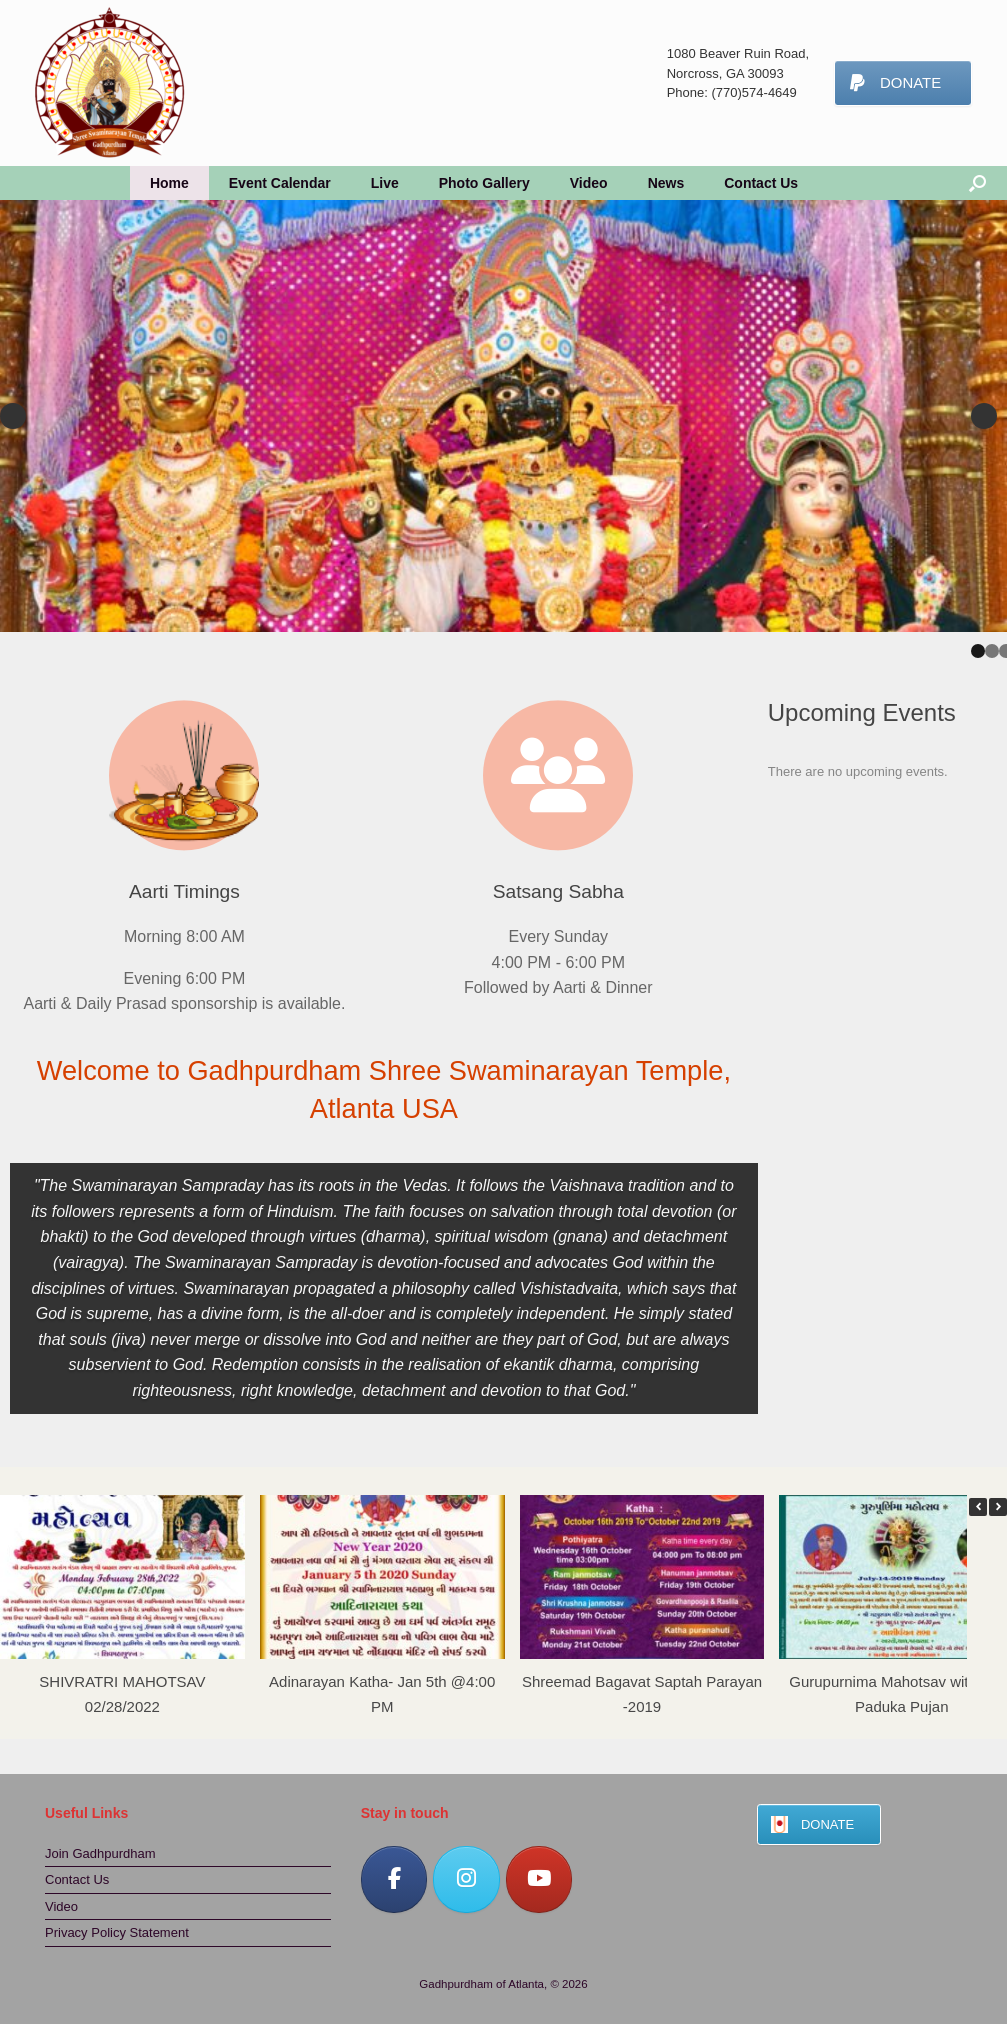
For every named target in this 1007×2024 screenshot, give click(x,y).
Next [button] (984, 416)
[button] (998, 1507)
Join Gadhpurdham (100, 1853)
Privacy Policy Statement (117, 1932)
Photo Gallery (484, 183)
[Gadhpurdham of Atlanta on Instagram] (466, 1879)
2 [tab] (992, 651)
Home (169, 183)
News (666, 183)
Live (385, 183)
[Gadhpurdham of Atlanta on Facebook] (394, 1879)
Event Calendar (280, 183)
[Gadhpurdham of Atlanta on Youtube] (539, 1879)
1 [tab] (978, 651)
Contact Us (761, 183)
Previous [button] (13, 416)
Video (589, 183)
